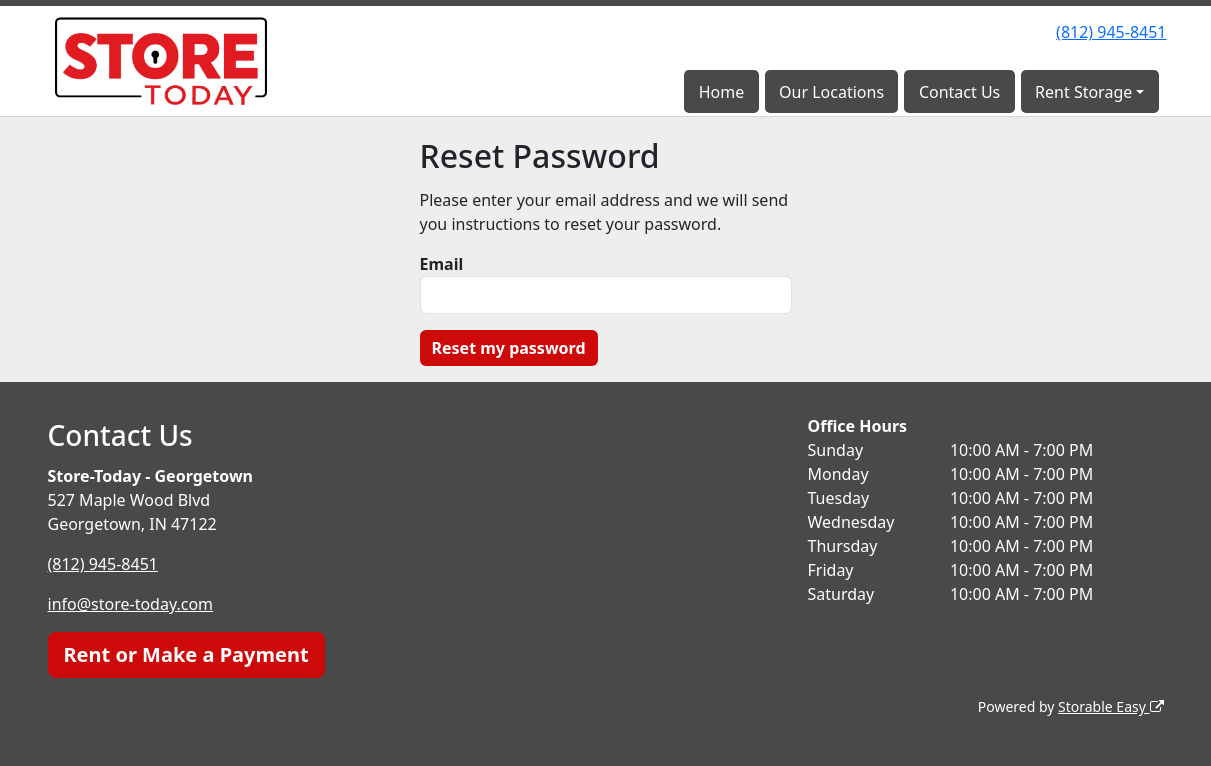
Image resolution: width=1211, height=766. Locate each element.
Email (442, 264)
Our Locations (831, 92)
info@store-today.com (131, 604)
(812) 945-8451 (1111, 32)
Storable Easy (1110, 706)
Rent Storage (1083, 92)
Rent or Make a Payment (186, 654)
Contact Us (959, 92)
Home (722, 92)
